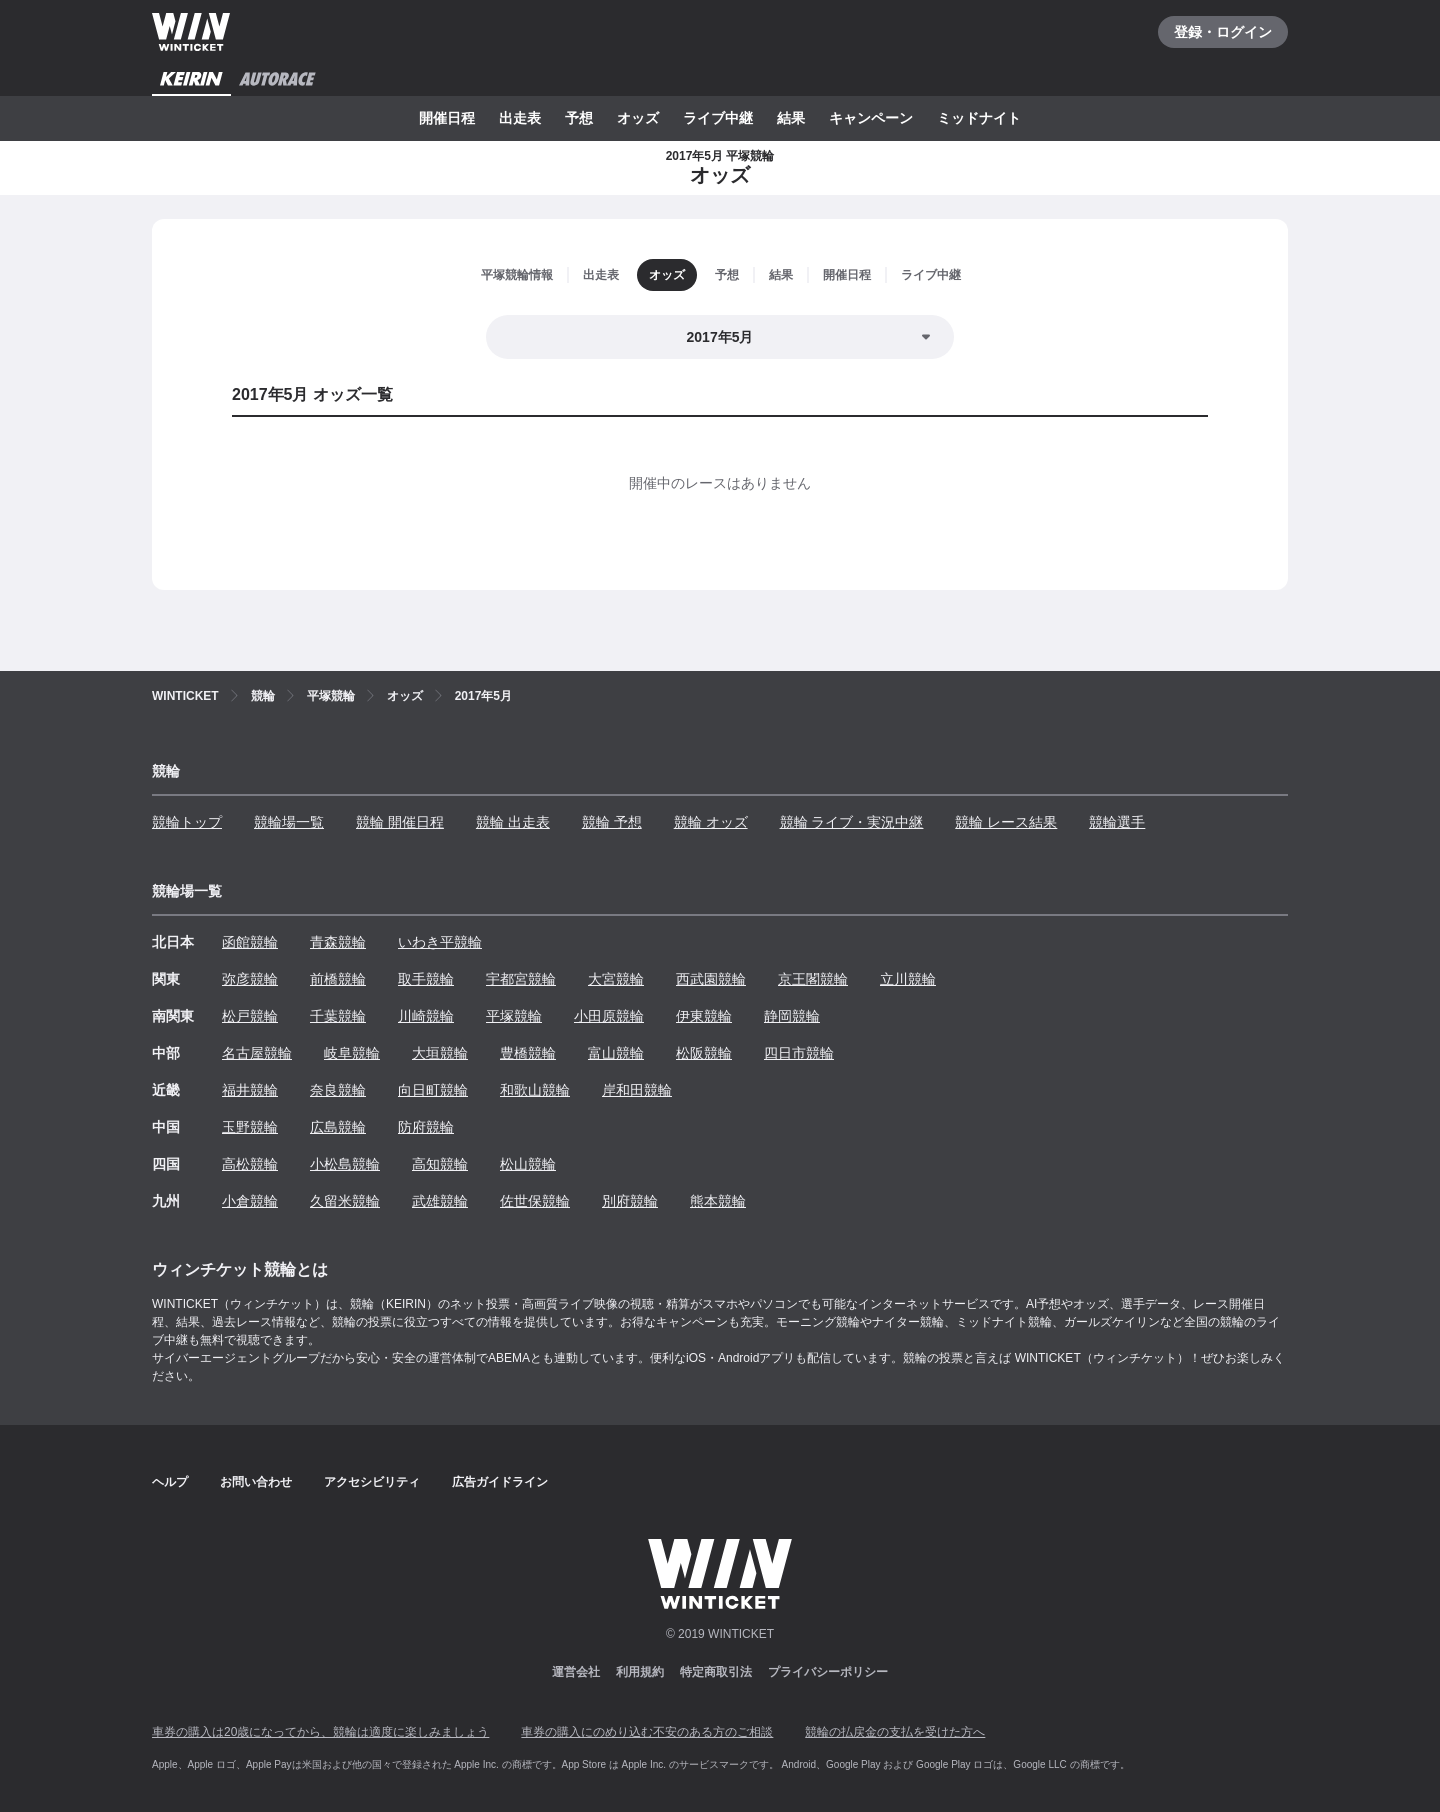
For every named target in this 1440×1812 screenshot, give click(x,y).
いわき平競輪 (440, 942)
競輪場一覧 (289, 822)
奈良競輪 (338, 1090)
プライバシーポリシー (828, 1672)
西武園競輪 (711, 979)
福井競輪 (250, 1090)
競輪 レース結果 (1006, 822)
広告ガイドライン (500, 1482)
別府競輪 (630, 1201)
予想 (579, 118)
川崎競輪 (426, 1016)
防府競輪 (426, 1127)
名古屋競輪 (257, 1053)
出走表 (520, 118)
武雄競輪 (440, 1201)
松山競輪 (528, 1164)
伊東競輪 (704, 1016)
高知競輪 (440, 1164)
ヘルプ (170, 1482)
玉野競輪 (250, 1127)
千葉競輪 (338, 1016)
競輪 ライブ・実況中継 (852, 822)
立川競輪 (908, 979)
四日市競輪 (799, 1053)
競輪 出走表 (513, 822)
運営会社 (576, 1672)
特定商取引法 (716, 1672)
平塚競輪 (514, 1016)
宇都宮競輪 (521, 979)
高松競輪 (250, 1164)
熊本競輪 (718, 1201)
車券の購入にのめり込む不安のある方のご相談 (647, 1732)
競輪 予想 (612, 822)
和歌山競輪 (535, 1090)
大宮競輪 (616, 979)
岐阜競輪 (352, 1053)
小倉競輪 (250, 1201)
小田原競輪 (609, 1016)
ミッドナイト (979, 118)
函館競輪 (250, 942)
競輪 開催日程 (400, 822)
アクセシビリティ (372, 1482)
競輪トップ (187, 822)
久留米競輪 (345, 1201)
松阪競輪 (704, 1053)
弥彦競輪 (250, 979)
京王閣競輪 (813, 979)
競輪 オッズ (711, 822)
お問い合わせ (256, 1482)
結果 (791, 118)
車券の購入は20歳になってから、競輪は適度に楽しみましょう (320, 1732)
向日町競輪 (433, 1090)
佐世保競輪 (535, 1201)
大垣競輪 (440, 1053)
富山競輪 (616, 1053)
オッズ (638, 118)
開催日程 (447, 118)
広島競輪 (338, 1127)
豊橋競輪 (528, 1053)
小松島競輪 (345, 1164)
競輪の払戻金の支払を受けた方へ (895, 1732)
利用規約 (640, 1672)
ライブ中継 (718, 118)
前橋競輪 (338, 979)
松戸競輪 (250, 1016)
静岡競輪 (792, 1016)
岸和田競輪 (637, 1090)
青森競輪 (338, 942)
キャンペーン (871, 118)
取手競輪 (426, 979)
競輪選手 (1117, 822)
